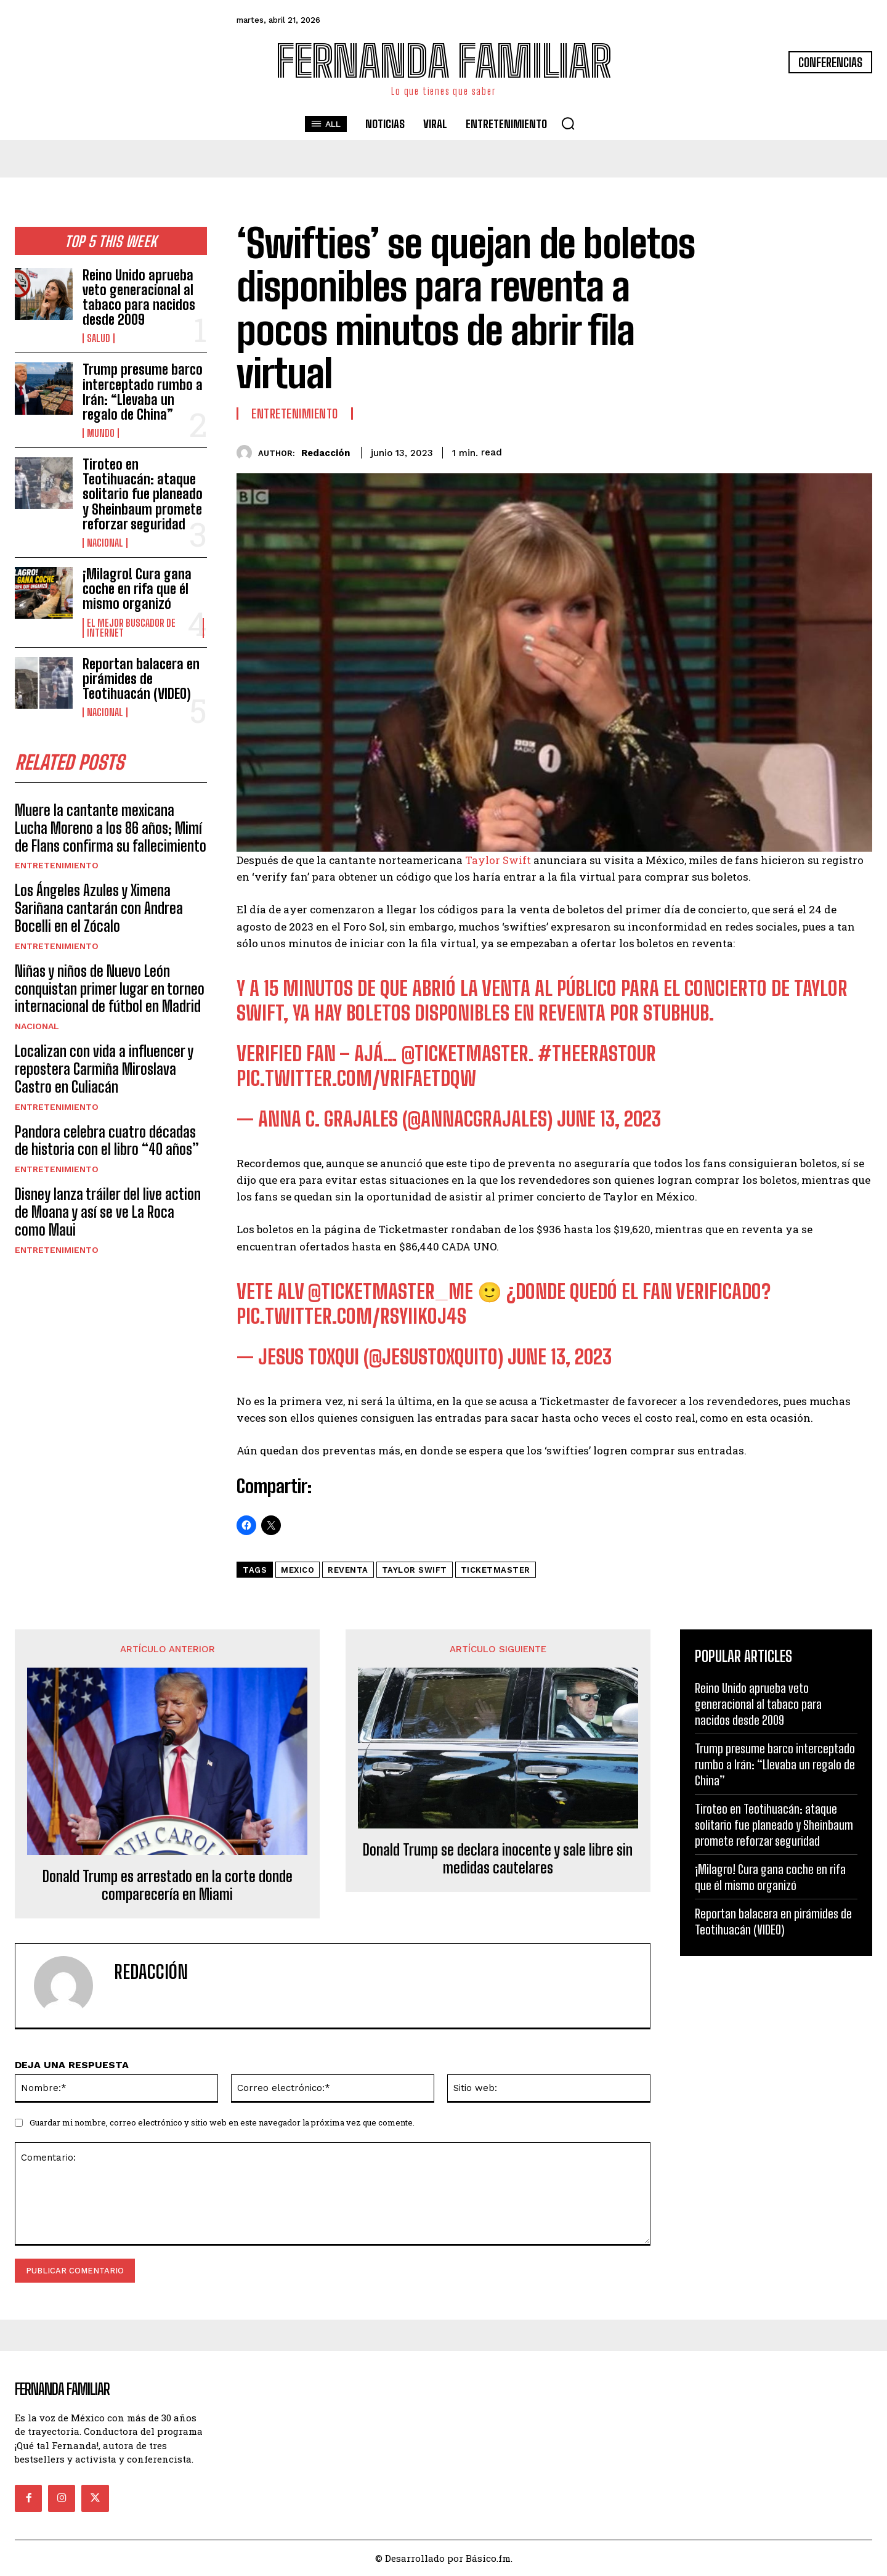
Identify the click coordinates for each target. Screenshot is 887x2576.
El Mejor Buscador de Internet (131, 628)
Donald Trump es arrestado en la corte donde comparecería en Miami (168, 1885)
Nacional (105, 543)
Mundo (101, 433)
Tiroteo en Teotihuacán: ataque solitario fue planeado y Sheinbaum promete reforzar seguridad (143, 494)
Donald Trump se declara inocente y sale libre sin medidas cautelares (498, 1859)
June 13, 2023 (609, 1119)
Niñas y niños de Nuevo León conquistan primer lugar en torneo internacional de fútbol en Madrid (110, 989)
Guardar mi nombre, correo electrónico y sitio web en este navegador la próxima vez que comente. (222, 2122)
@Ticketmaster (465, 1054)
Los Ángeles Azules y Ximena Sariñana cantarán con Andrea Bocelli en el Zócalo (99, 908)
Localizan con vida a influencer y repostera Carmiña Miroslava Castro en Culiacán (104, 1069)
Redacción (325, 453)
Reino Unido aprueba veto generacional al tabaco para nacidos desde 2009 (139, 297)
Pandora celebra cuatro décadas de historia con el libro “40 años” (107, 1141)
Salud (98, 338)
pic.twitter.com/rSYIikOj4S (351, 1316)
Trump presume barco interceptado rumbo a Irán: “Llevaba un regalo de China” (143, 392)
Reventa (348, 1570)
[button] (568, 123)
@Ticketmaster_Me (390, 1291)
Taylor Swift (498, 860)
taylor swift (414, 1570)
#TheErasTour (597, 1054)
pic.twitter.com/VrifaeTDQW (356, 1078)
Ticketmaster (495, 1570)
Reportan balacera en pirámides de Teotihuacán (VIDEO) (141, 679)
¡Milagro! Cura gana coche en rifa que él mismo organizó (137, 589)
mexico (297, 1570)
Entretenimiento (57, 866)
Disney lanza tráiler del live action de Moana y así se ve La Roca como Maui (108, 1212)
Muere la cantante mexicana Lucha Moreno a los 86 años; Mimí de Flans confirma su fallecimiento (110, 828)
